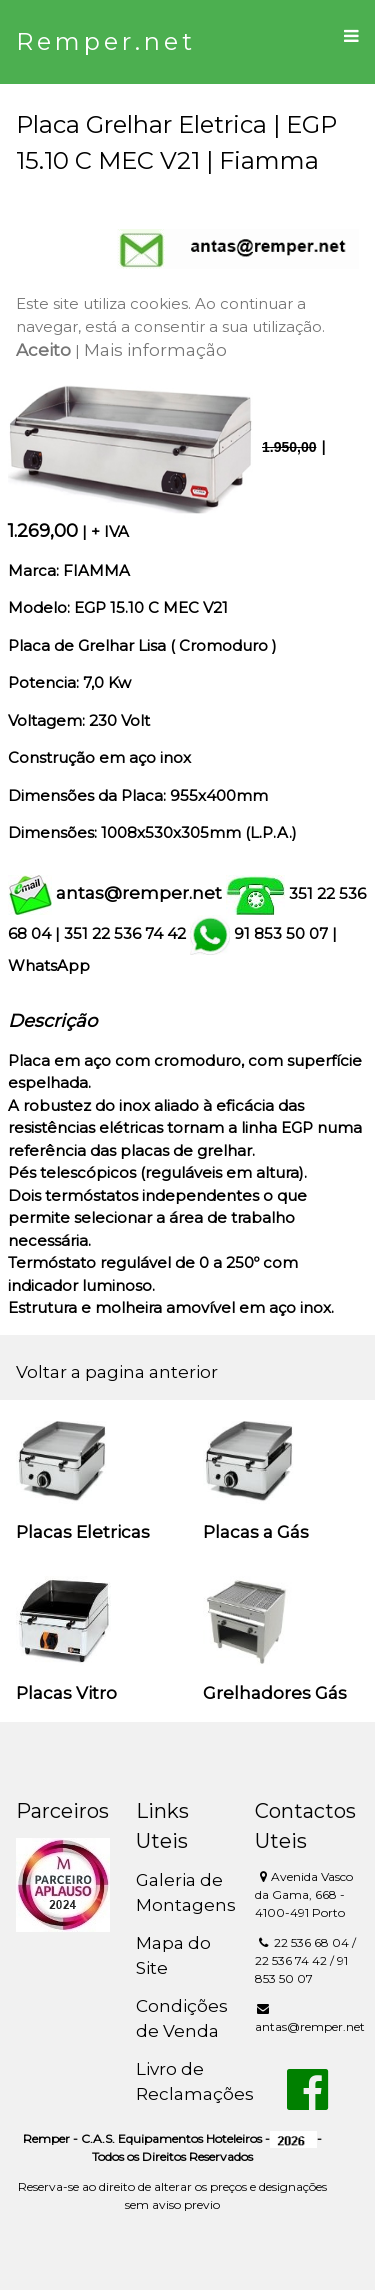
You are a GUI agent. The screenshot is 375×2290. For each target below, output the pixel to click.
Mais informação (155, 350)
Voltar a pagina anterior (117, 1372)
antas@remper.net (139, 893)
